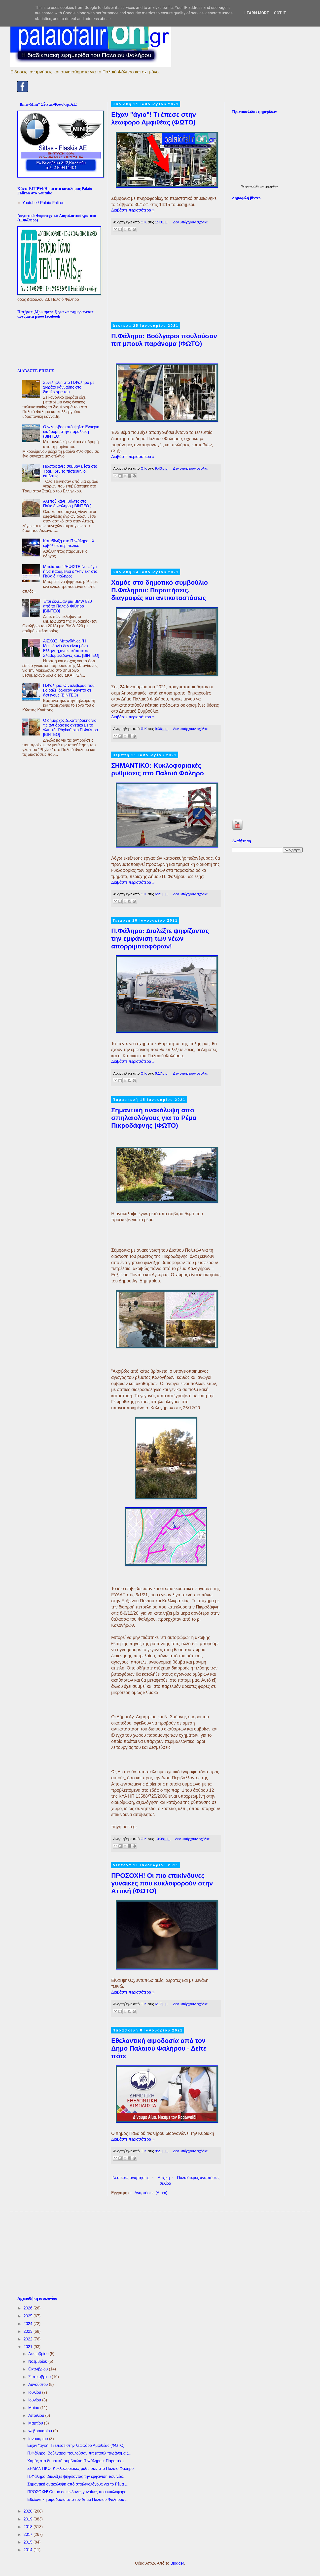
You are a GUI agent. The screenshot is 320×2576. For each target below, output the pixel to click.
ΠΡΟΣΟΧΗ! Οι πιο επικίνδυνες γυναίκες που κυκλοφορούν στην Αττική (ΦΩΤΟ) (162, 1883)
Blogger (177, 2563)
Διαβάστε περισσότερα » (132, 210)
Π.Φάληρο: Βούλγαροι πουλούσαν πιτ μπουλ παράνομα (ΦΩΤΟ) (164, 339)
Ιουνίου (35, 2400)
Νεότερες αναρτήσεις (130, 2178)
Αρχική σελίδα (164, 2180)
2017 (29, 2534)
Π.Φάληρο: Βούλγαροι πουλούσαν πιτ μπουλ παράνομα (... (79, 2453)
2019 (29, 2519)
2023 (29, 2331)
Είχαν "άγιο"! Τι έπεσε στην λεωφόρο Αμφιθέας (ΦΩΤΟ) (153, 118)
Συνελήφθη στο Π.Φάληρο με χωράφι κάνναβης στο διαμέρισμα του (68, 387)
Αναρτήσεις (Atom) (151, 2193)
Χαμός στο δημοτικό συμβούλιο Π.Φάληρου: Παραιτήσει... (78, 2461)
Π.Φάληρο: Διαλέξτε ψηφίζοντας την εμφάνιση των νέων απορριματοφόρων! (160, 938)
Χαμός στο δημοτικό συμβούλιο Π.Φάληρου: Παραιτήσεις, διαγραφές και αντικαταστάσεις (159, 590)
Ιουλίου (35, 2392)
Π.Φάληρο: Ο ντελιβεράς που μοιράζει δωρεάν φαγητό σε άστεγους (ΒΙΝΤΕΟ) (68, 690)
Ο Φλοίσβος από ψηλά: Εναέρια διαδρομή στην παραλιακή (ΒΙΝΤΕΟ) (71, 431)
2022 (29, 2339)
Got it (280, 13)
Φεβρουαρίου (40, 2431)
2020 (29, 2511)
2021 (29, 2347)
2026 (29, 2308)
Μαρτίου (36, 2423)
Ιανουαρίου (38, 2439)
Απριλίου (36, 2415)
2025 (29, 2316)
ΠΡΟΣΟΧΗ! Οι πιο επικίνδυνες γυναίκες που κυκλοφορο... (78, 2492)
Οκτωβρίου (38, 2369)
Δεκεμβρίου (39, 2354)
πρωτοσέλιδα (252, 186)
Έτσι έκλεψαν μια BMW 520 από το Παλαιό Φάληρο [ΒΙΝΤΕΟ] (67, 606)
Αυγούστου (38, 2384)
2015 (29, 2542)
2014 (29, 2550)
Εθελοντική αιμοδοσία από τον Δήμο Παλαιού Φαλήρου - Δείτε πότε (158, 2048)
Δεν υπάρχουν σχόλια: (190, 222)
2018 (29, 2527)
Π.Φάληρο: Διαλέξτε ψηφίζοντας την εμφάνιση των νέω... (77, 2476)
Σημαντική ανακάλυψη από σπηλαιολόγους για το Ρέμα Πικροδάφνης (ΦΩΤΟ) (153, 1117)
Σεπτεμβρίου (40, 2377)
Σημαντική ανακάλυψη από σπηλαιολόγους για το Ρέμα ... (77, 2484)
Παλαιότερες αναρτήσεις (198, 2178)
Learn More (257, 13)
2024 (29, 2324)
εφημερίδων (271, 186)
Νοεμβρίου (38, 2361)
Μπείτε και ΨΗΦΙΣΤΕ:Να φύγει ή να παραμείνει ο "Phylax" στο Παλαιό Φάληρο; (70, 571)
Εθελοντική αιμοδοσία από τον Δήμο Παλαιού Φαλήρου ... (78, 2499)
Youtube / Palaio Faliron (43, 203)
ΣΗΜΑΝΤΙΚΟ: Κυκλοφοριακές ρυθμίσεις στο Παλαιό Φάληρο (157, 769)
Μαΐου (34, 2408)
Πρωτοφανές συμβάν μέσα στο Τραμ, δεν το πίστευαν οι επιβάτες (70, 471)
